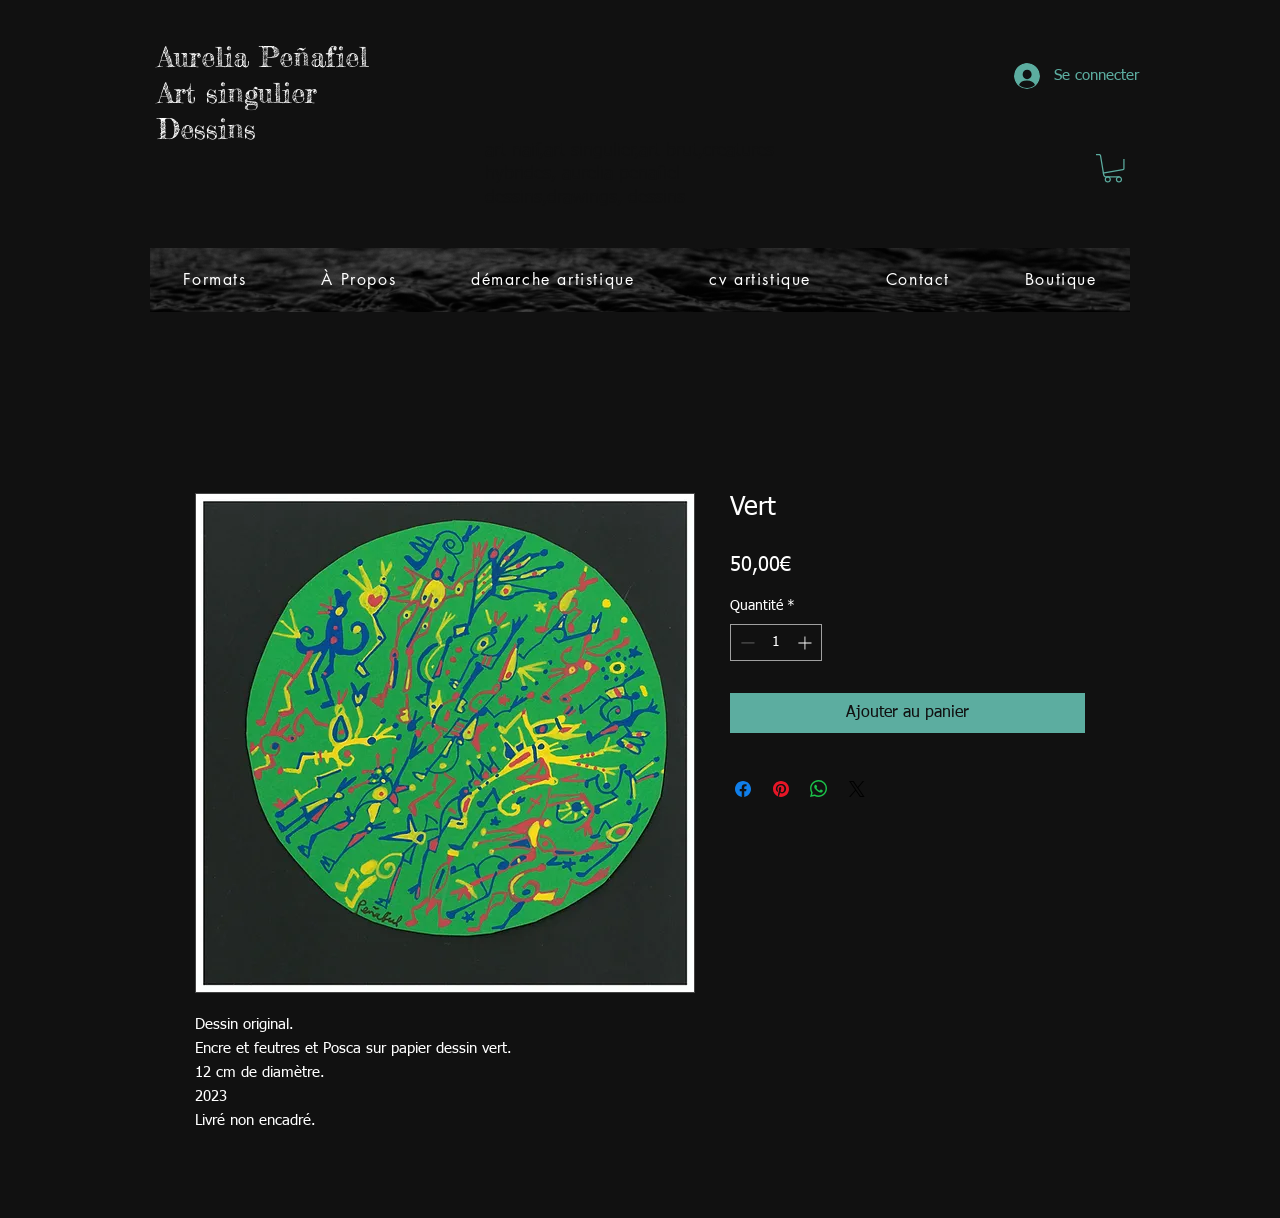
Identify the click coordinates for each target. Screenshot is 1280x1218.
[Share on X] (857, 789)
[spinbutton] (776, 642)
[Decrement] (745, 642)
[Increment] (806, 642)
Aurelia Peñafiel (263, 57)
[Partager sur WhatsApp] (819, 789)
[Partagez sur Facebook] (743, 789)
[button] (1113, 168)
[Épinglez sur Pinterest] (781, 789)
